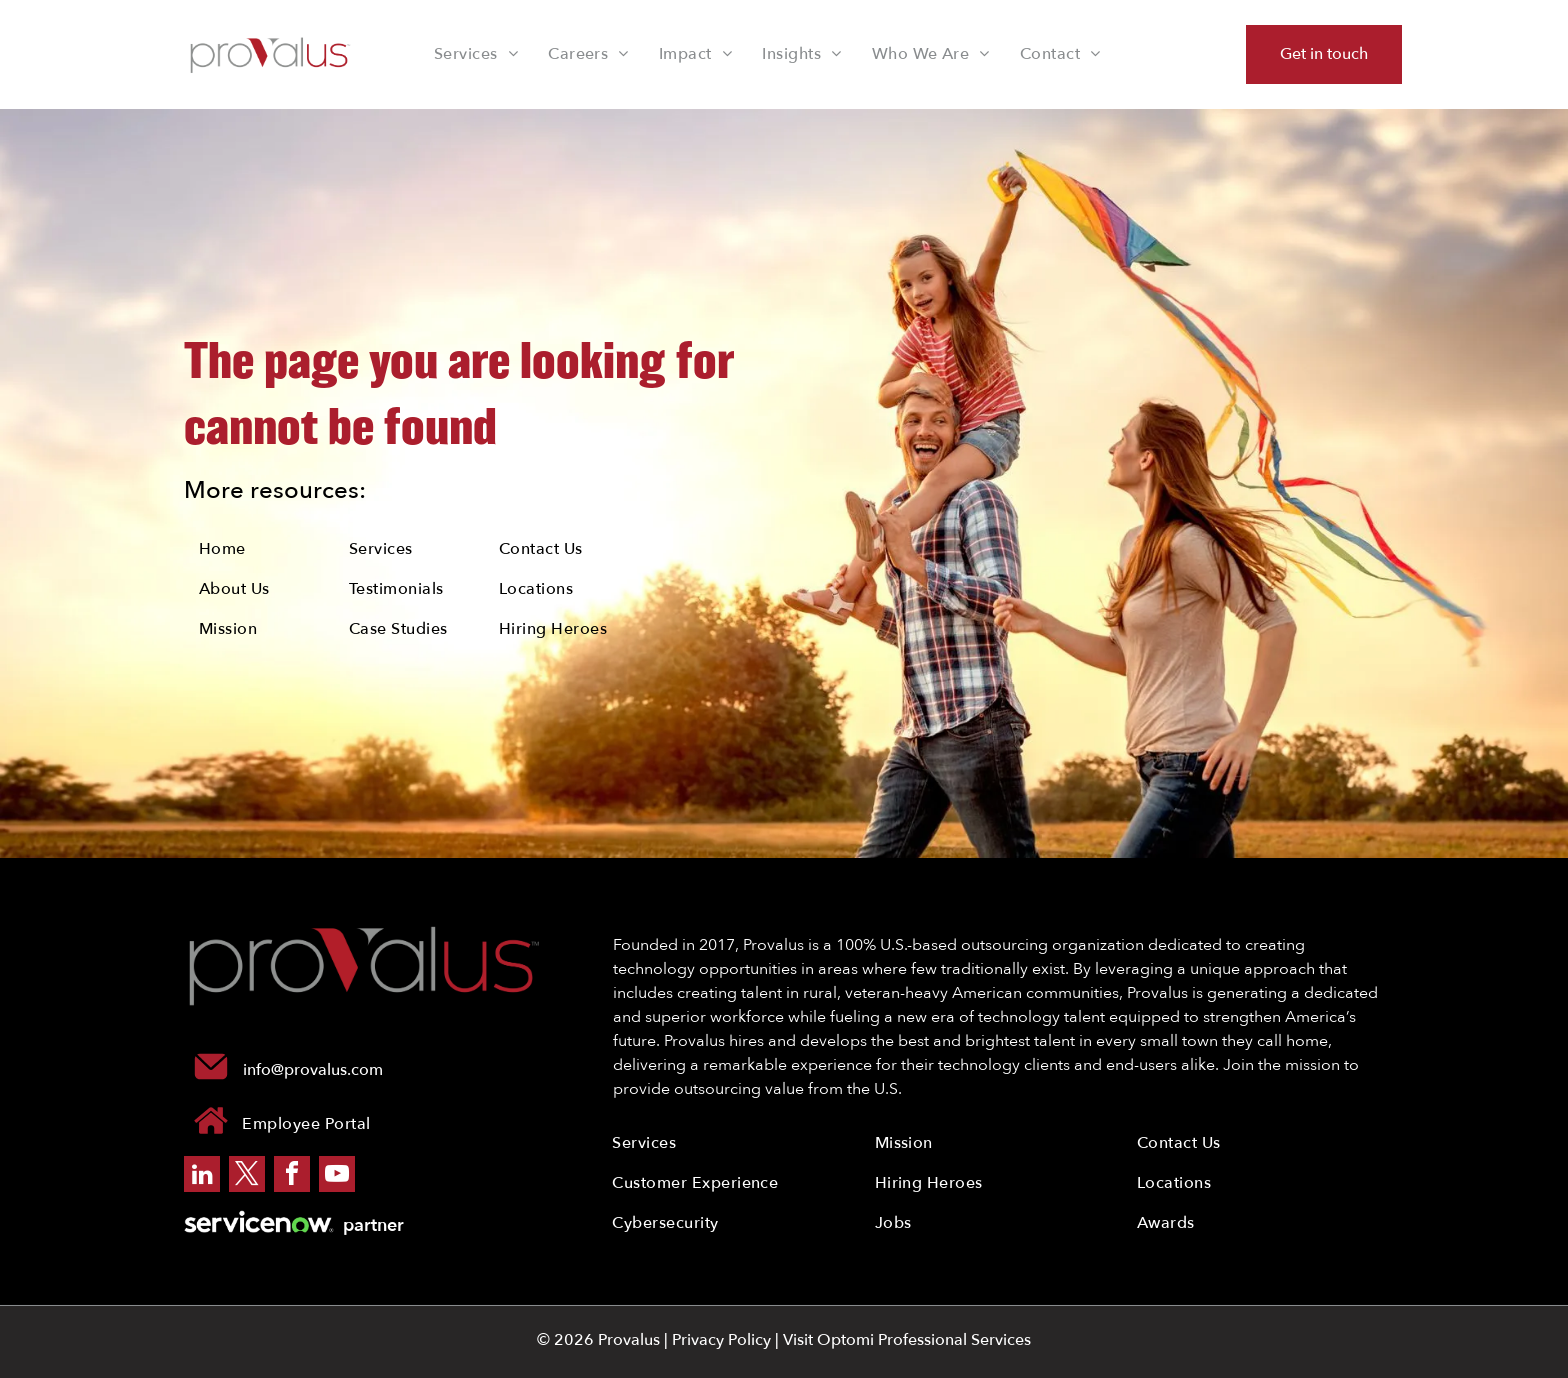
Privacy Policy (721, 1340)
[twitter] (247, 1176)
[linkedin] (202, 1176)
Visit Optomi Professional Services (907, 1340)
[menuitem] (476, 54)
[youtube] (337, 1176)
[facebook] (292, 1176)
